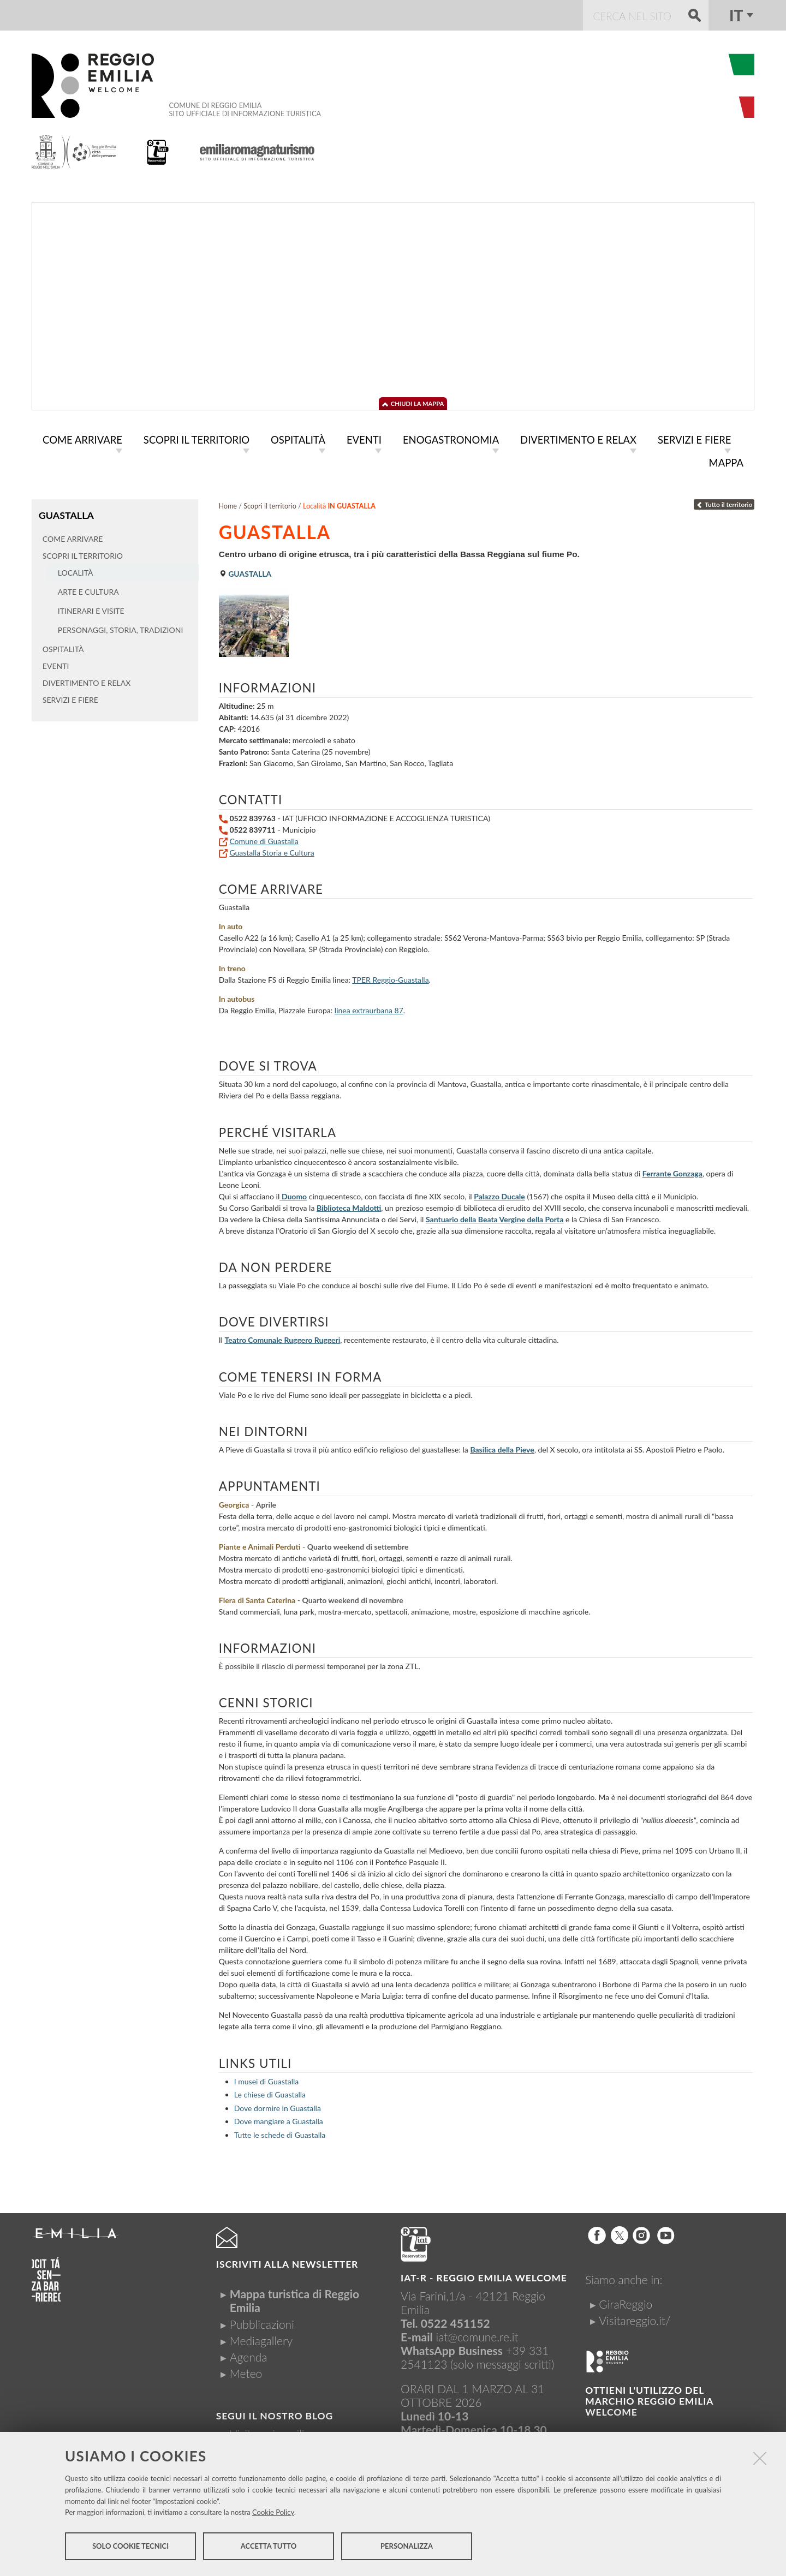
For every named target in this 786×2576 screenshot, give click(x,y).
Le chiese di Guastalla (270, 2092)
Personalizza (406, 2547)
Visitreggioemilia (270, 2431)
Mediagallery (261, 2338)
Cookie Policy (273, 2513)
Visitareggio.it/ (634, 2318)
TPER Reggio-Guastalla (390, 977)
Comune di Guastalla (264, 839)
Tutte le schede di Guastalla (279, 2132)
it (736, 15)
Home (227, 504)
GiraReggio (625, 2302)
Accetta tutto (269, 2547)
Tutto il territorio (724, 502)
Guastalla (66, 512)
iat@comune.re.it (477, 2334)
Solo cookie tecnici (130, 2547)
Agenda (248, 2355)
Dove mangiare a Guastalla (278, 2119)
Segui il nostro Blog (274, 2413)
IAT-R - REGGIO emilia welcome (484, 2275)
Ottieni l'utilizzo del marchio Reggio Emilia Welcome (649, 2399)
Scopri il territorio (269, 504)
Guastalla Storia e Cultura (271, 850)
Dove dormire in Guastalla (277, 2106)
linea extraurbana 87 (369, 1008)
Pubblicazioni (262, 2322)
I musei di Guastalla (266, 2079)
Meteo (246, 2371)
